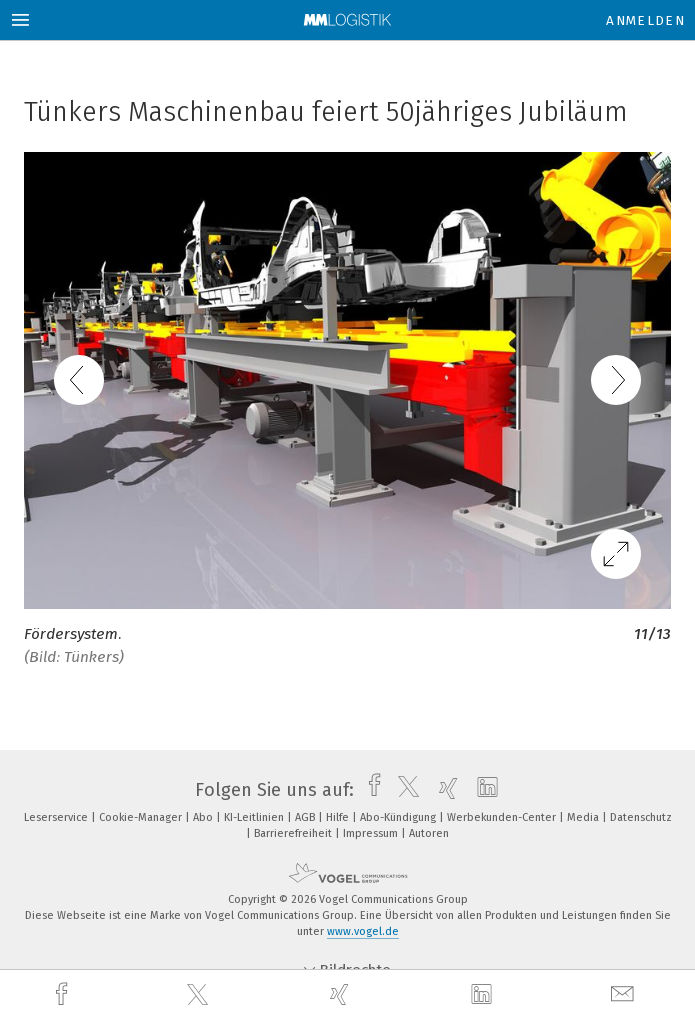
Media (584, 817)
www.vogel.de (363, 931)
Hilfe (339, 817)
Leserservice (57, 817)
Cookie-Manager (142, 817)
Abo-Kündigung (399, 817)
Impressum (372, 833)
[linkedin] (484, 995)
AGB (306, 817)
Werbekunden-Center (503, 817)
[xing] (342, 994)
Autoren (429, 833)
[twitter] (200, 995)
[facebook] (64, 994)
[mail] (625, 994)
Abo (204, 817)
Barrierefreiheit (294, 833)
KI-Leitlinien (255, 817)
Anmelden (645, 20)
